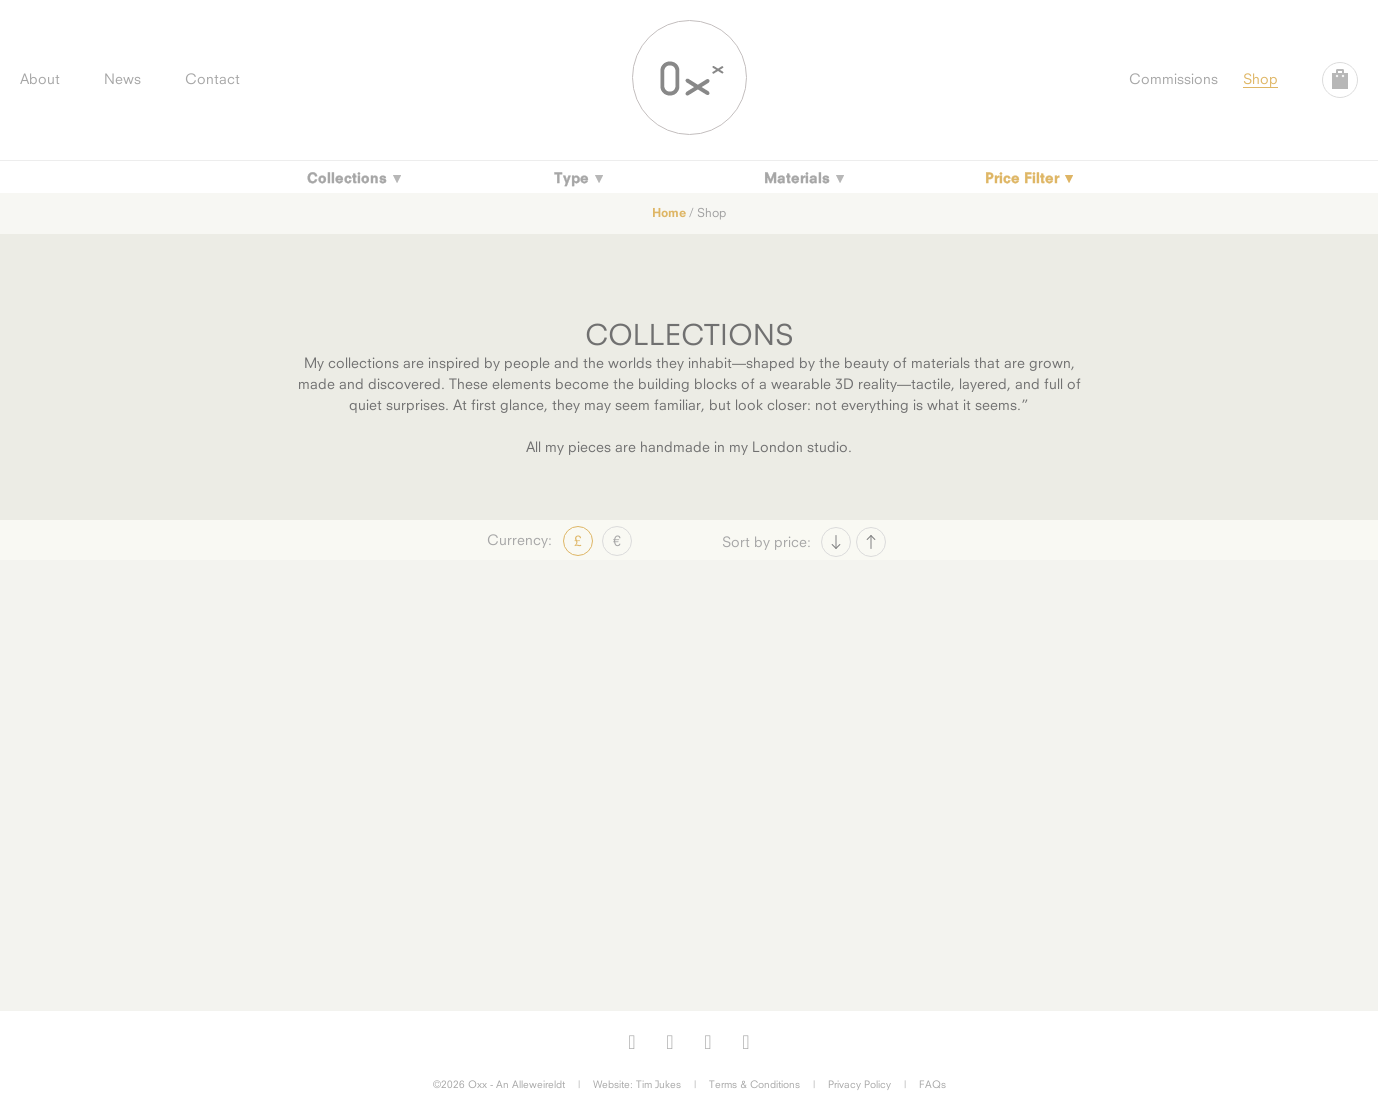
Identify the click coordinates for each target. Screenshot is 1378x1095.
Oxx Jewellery (689, 77)
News (122, 78)
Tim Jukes (658, 1084)
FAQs (932, 1084)
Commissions (1173, 78)
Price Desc (871, 542)
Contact (212, 78)
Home (669, 212)
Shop (1260, 78)
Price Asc (836, 542)
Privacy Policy (859, 1084)
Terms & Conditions (754, 1084)
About (40, 78)
